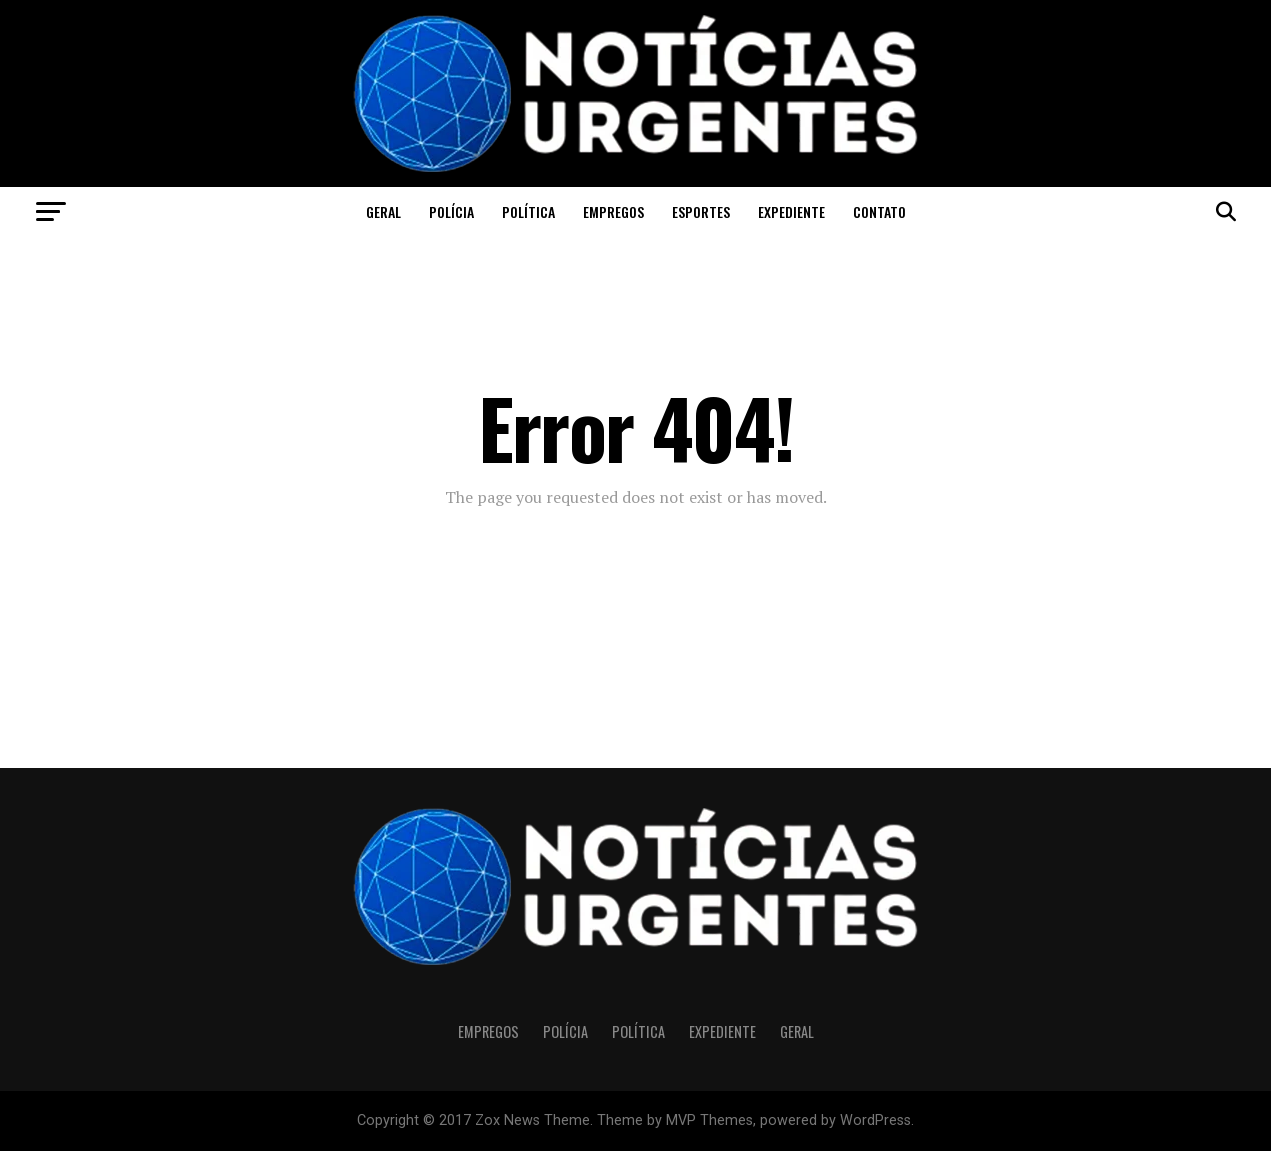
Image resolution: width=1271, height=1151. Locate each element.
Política (528, 211)
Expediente (791, 211)
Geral (383, 211)
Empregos (613, 211)
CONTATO (879, 211)
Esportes (701, 211)
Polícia (451, 211)
